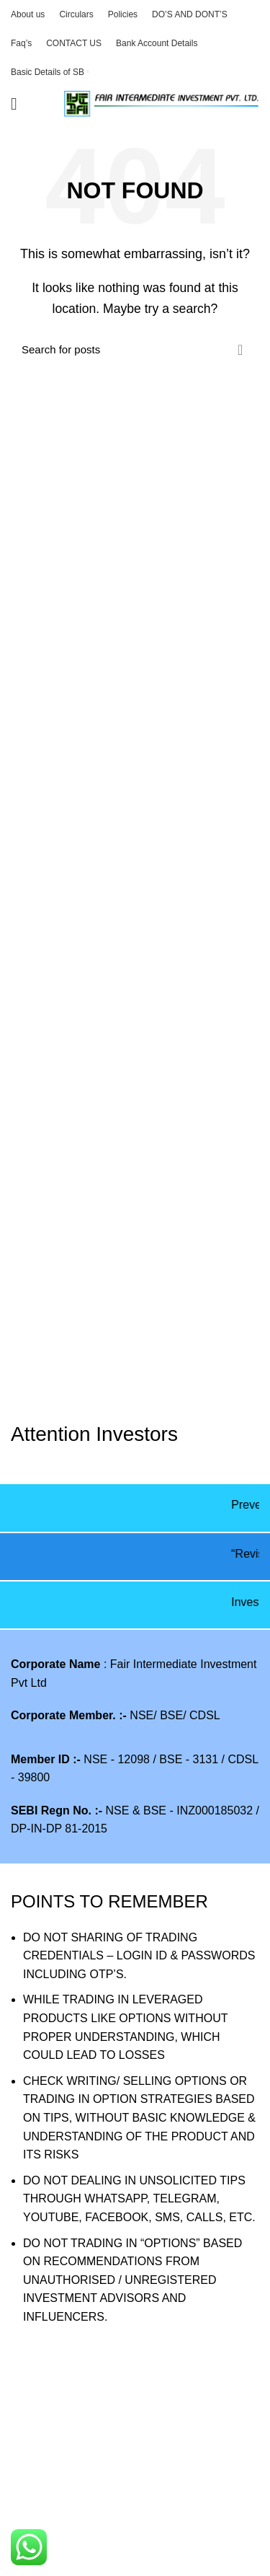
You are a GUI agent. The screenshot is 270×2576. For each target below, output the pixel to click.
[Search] (135, 349)
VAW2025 (36, 2451)
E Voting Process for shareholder (95, 2506)
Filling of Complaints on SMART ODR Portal (123, 2560)
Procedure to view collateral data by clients (120, 2478)
